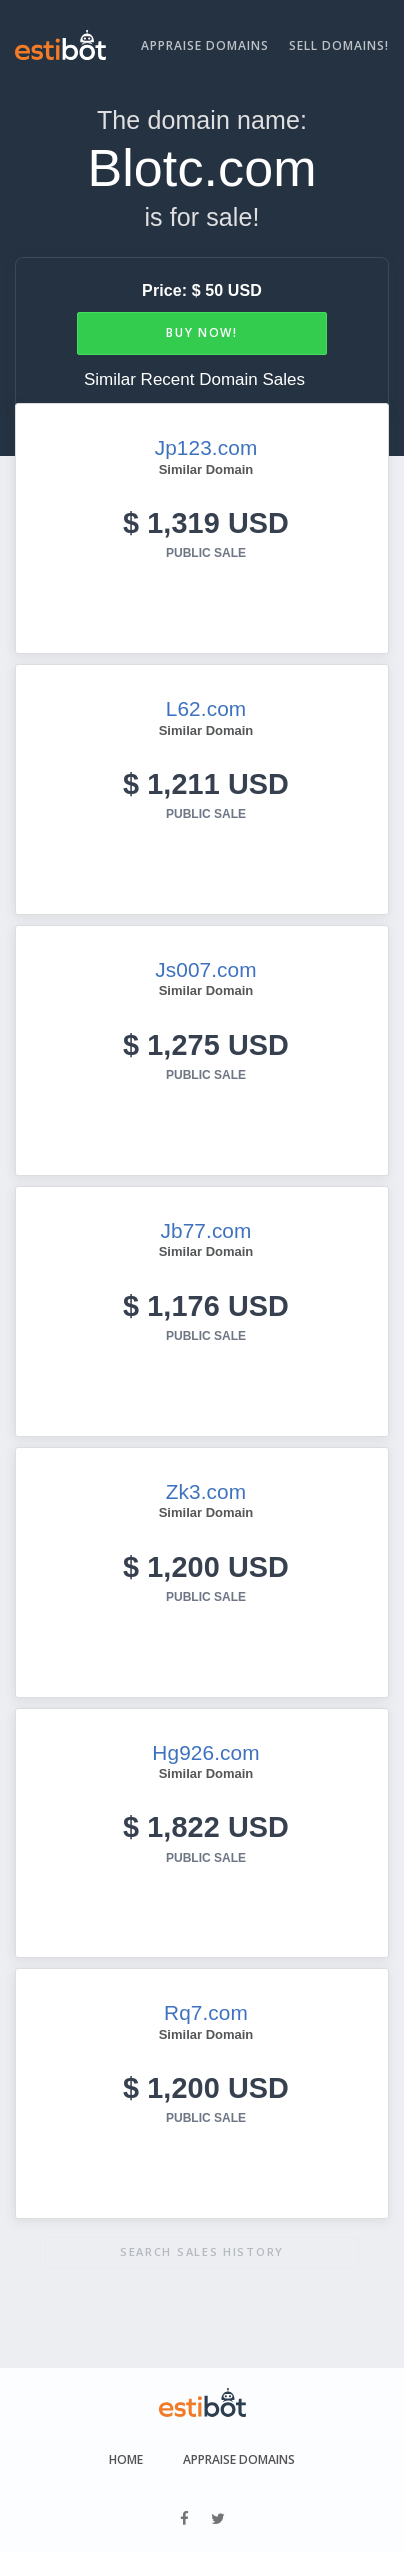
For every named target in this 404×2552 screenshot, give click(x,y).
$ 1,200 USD (206, 1567)
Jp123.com (206, 447)
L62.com (206, 708)
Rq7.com (206, 2012)
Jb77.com (206, 1230)
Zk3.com (206, 1491)
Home (126, 2459)
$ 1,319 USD (206, 523)
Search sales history (202, 2251)
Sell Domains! (339, 45)
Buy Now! (202, 332)
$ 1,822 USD (206, 1827)
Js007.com (205, 969)
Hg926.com (205, 1752)
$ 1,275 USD (206, 1045)
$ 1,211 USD (206, 784)
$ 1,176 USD (206, 1306)
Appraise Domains (205, 45)
